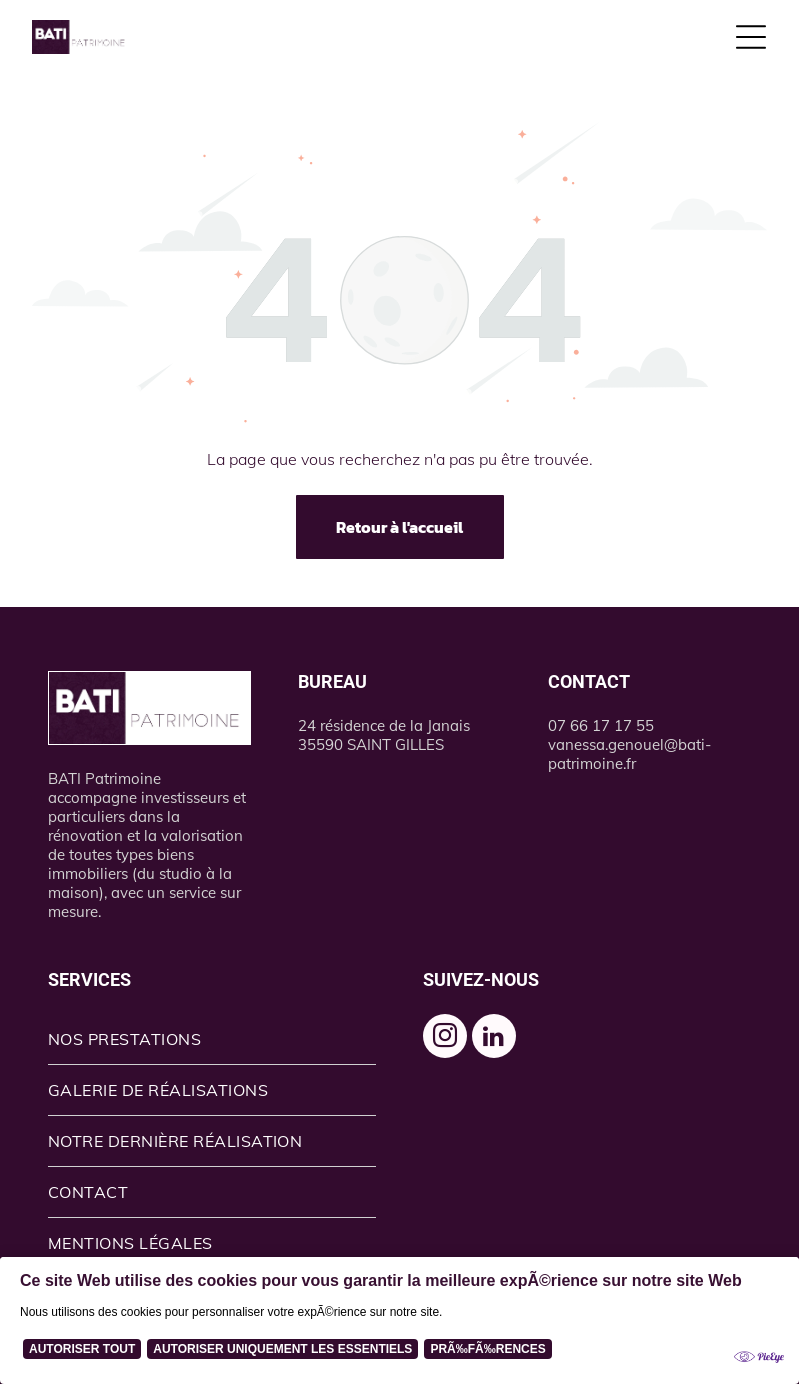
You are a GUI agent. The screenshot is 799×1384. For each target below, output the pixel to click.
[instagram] (445, 1038)
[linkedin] (494, 1038)
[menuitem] (212, 1039)
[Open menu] (751, 37)
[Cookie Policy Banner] (399, 1320)
